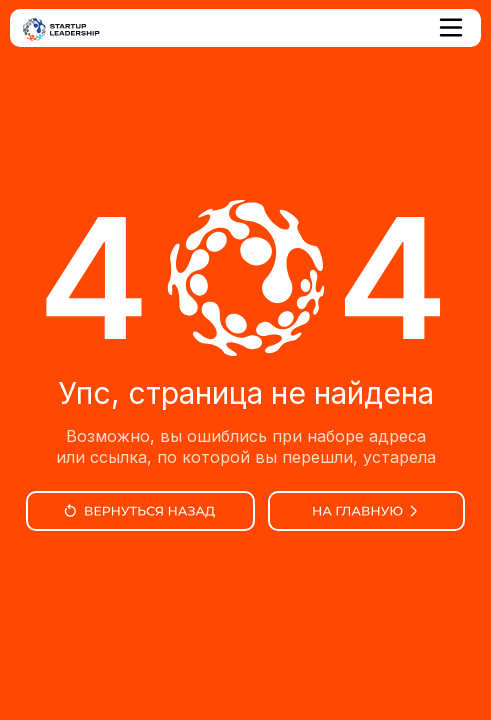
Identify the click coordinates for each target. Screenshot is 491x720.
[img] (140, 511)
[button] (451, 27)
